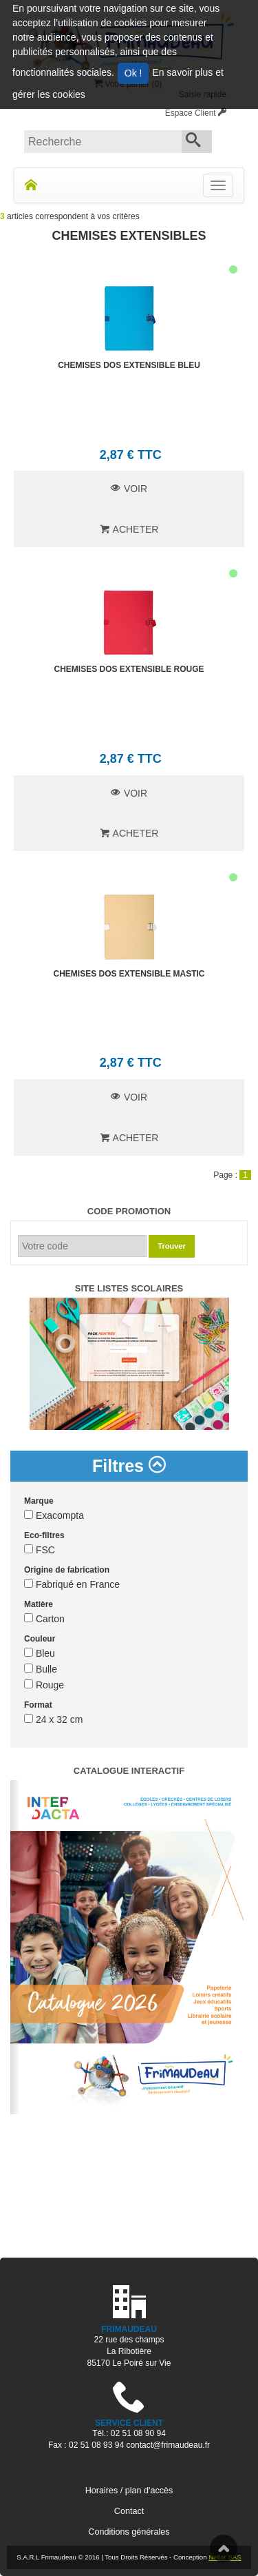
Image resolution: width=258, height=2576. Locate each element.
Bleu (39, 1653)
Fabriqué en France (72, 1584)
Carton (44, 1618)
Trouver (171, 1246)
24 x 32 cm (53, 1719)
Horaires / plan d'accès (129, 2490)
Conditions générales (128, 2532)
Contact (129, 2511)
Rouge (44, 1684)
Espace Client (195, 113)
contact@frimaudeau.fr (168, 2445)
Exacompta (54, 1515)
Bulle (40, 1669)
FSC (39, 1549)
